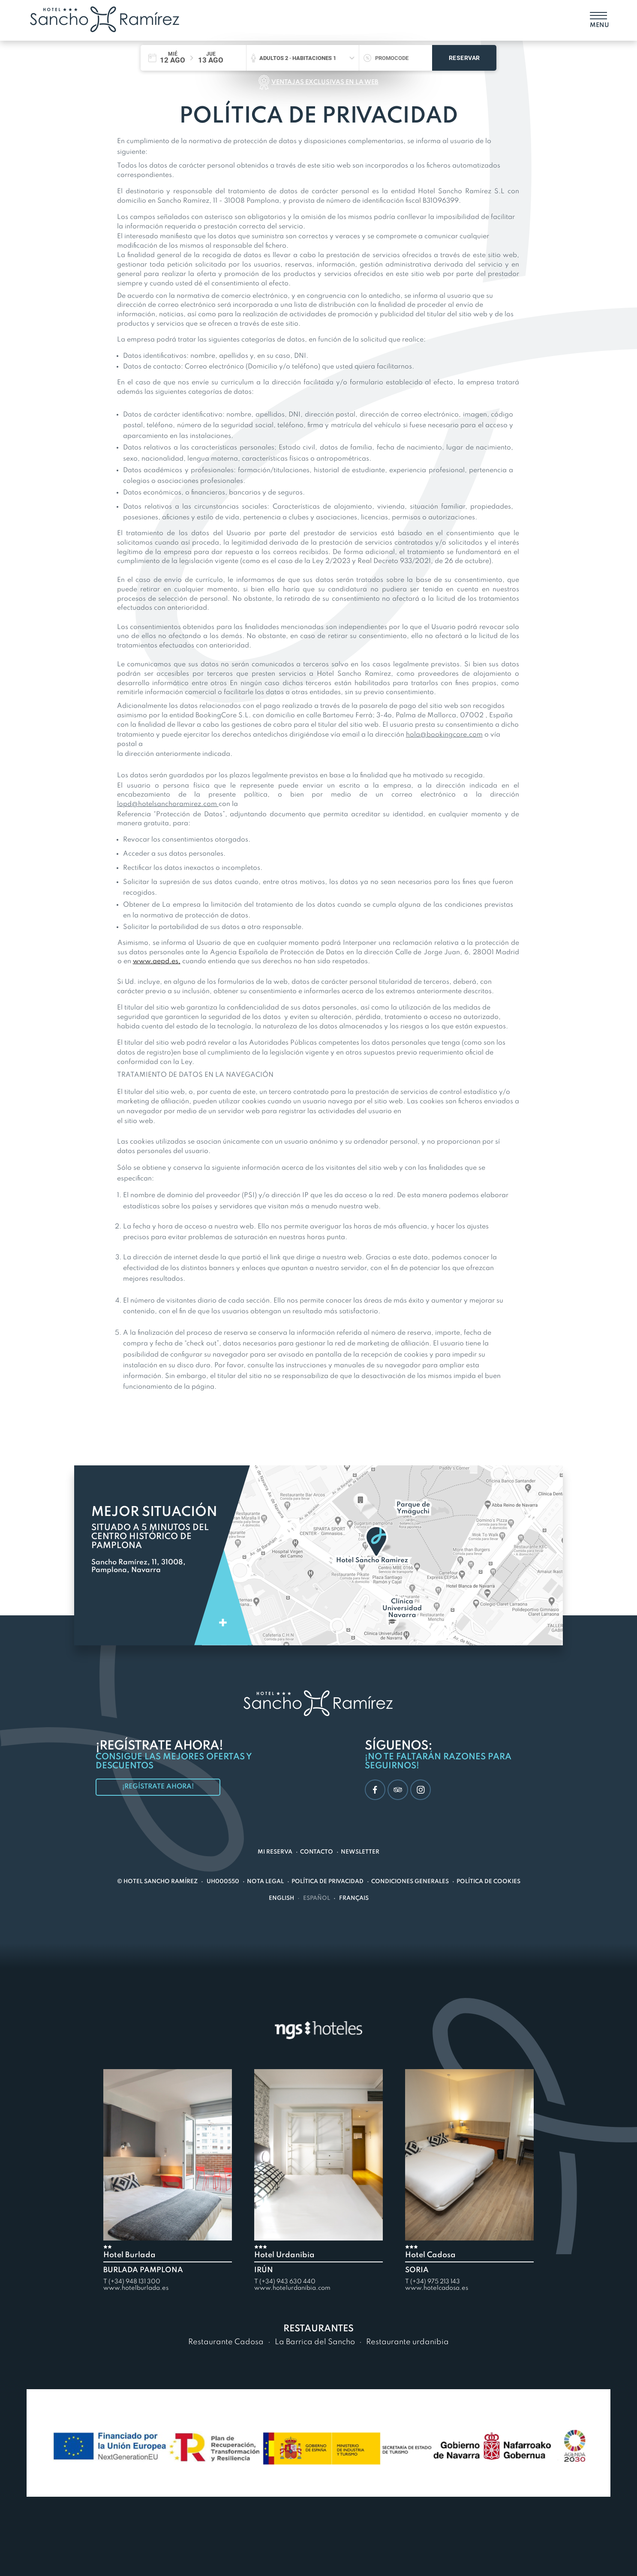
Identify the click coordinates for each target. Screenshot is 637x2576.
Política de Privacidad (327, 1881)
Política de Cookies (488, 1881)
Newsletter (360, 1852)
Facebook (371, 1790)
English (281, 1898)
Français (354, 1898)
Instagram (417, 1790)
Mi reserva (275, 1852)
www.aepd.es (155, 961)
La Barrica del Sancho (315, 2342)
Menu (598, 25)
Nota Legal (265, 1881)
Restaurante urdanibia (407, 2342)
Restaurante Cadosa (226, 2342)
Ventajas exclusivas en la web (325, 82)
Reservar (464, 57)
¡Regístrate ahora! (158, 1786)
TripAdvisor (395, 1790)
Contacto (316, 1852)
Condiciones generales (410, 1881)
